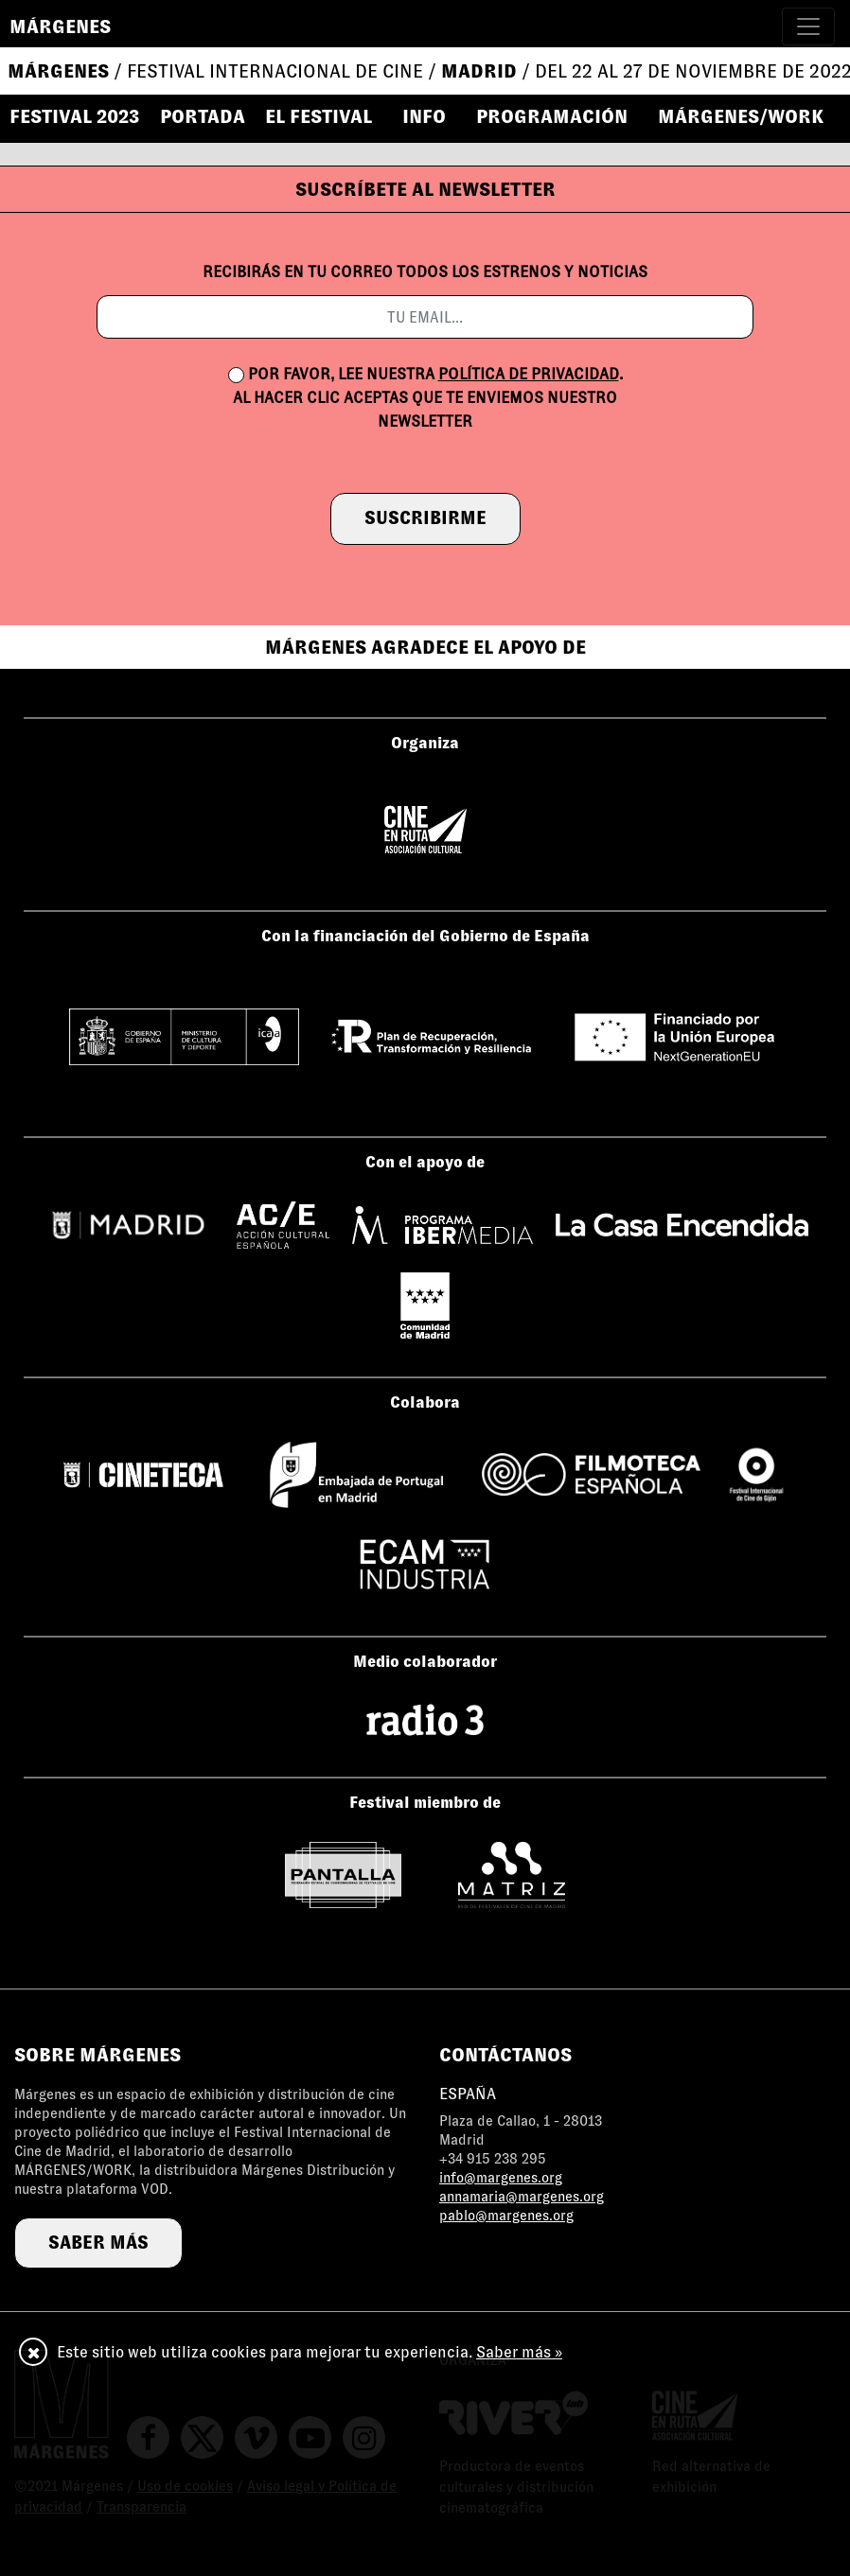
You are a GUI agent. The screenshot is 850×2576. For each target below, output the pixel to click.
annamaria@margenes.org (521, 2196)
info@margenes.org (500, 2177)
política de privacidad (528, 374)
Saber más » (519, 2352)
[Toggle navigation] (808, 26)
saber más (98, 2242)
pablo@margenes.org (506, 2215)
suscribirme (425, 518)
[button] (327, 116)
